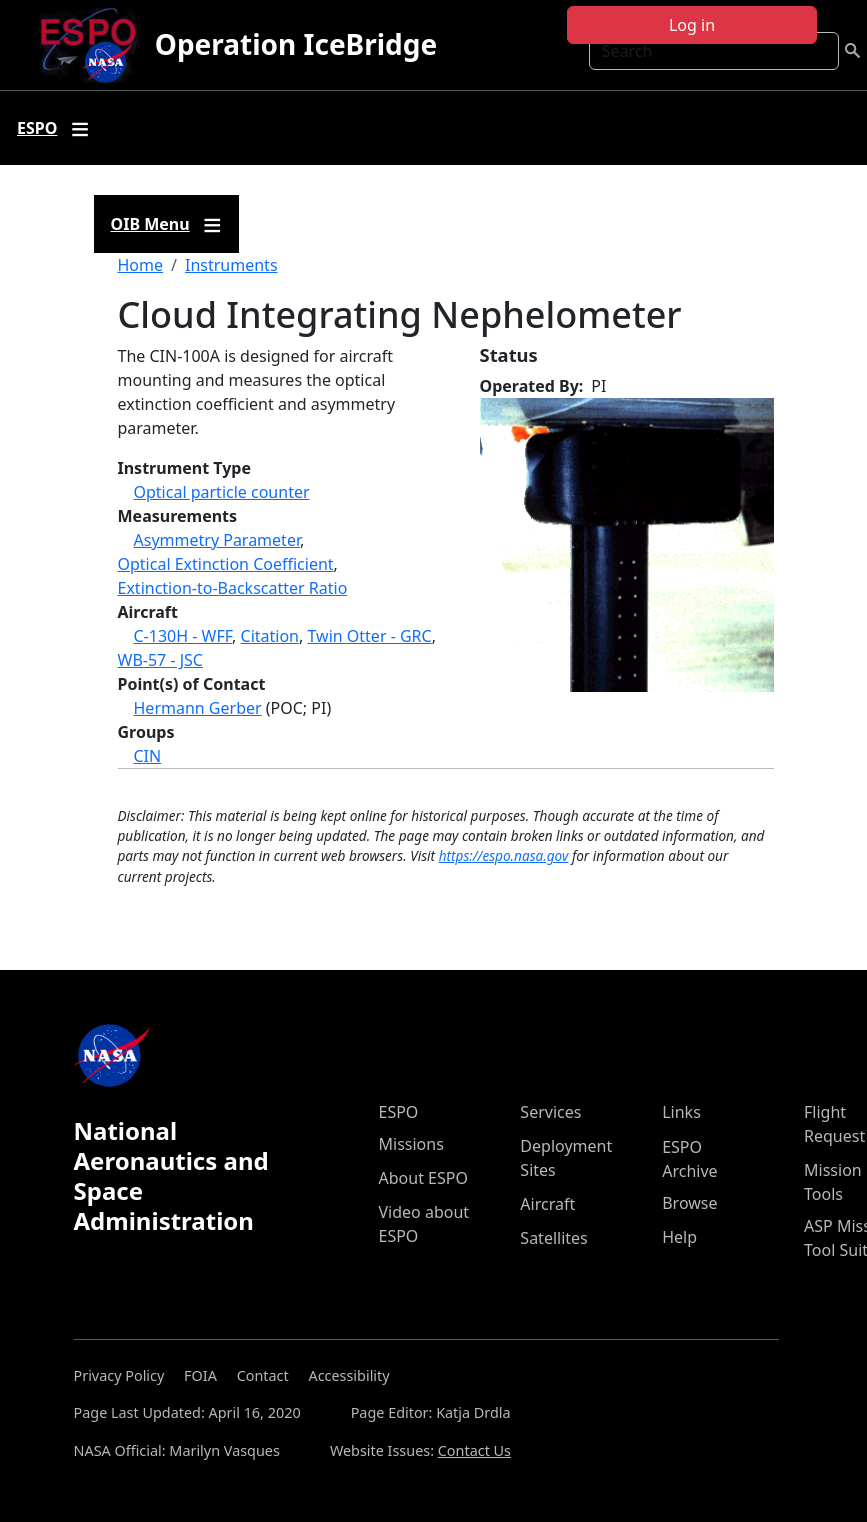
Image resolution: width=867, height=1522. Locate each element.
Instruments (231, 265)
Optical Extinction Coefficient (226, 564)
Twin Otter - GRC (369, 636)
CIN (148, 756)
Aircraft (547, 1204)
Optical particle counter (222, 492)
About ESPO (423, 1178)
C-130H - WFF (183, 636)
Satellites (553, 1238)
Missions (411, 1144)
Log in (692, 25)
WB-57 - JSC (160, 660)
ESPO (399, 1112)
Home (141, 265)
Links (681, 1112)
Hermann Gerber (198, 708)
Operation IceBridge (296, 44)
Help (679, 1237)
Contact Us (474, 1450)
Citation (270, 636)
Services (550, 1112)
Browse (689, 1203)
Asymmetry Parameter (217, 540)
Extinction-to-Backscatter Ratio (233, 588)
